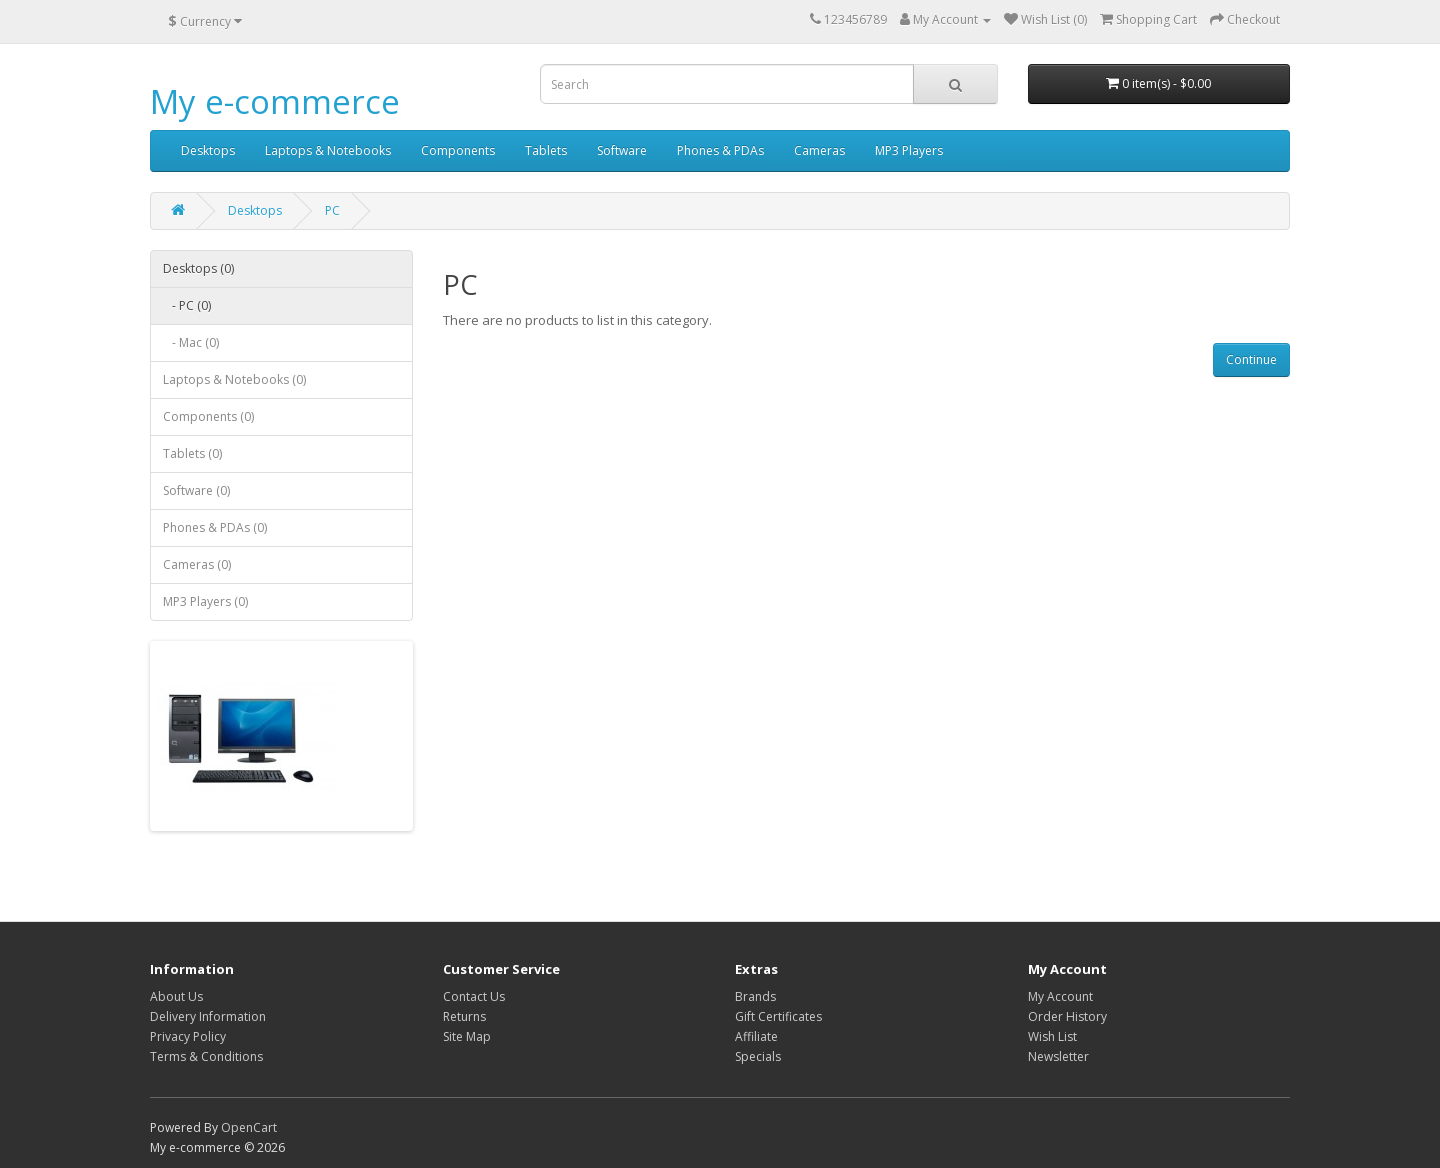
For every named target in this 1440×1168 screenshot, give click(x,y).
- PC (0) (187, 305)
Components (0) (208, 416)
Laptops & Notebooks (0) (234, 379)
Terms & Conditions (206, 1056)
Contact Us (474, 996)
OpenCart (249, 1127)
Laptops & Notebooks (328, 150)
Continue (1251, 359)
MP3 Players (909, 150)
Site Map (467, 1036)
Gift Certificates (778, 1016)
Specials (758, 1056)
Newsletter (1058, 1056)
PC (332, 210)
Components (458, 150)
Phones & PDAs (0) (215, 527)
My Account (1060, 996)
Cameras (819, 150)
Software (622, 150)
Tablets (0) (192, 453)
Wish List (1052, 1036)
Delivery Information (208, 1016)
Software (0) (196, 490)
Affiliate (756, 1036)
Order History (1067, 1016)
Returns (464, 1016)
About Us (176, 996)
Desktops (208, 150)
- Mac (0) (191, 342)
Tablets (546, 150)
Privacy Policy (188, 1036)
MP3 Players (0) (205, 601)
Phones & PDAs (720, 150)
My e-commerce (275, 101)
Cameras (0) (197, 564)
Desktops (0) (198, 268)
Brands (755, 996)
